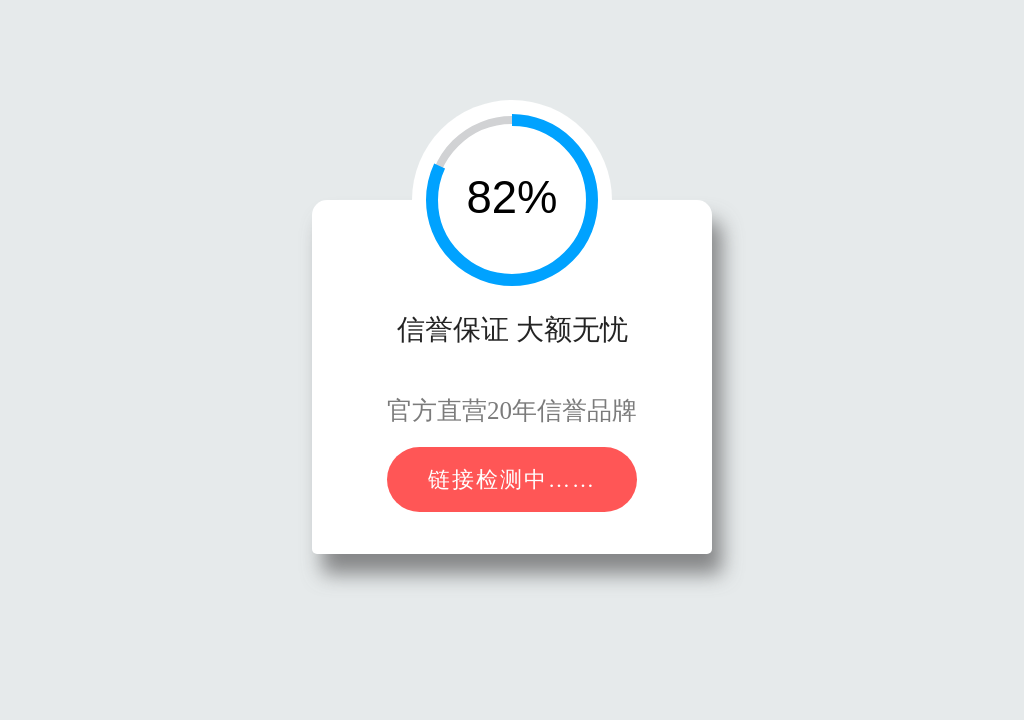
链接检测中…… (512, 479)
